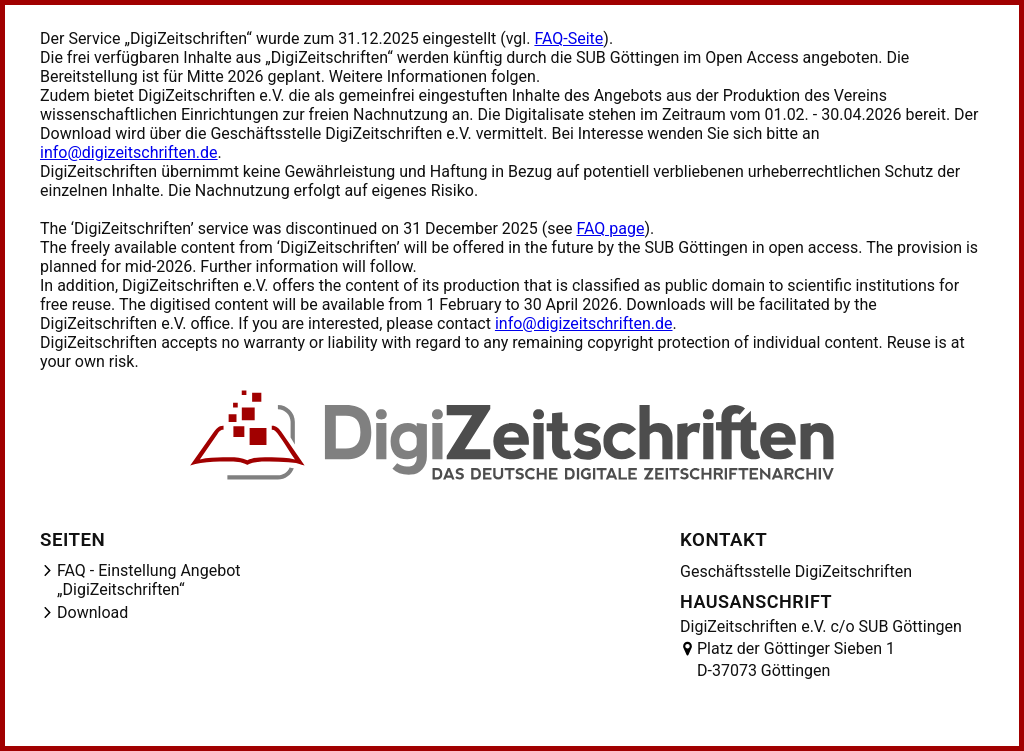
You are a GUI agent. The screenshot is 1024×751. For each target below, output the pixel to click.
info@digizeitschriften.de (129, 152)
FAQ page (610, 228)
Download (92, 612)
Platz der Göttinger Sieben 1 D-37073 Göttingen (796, 659)
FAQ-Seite (568, 38)
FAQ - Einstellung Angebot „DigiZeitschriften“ (149, 580)
